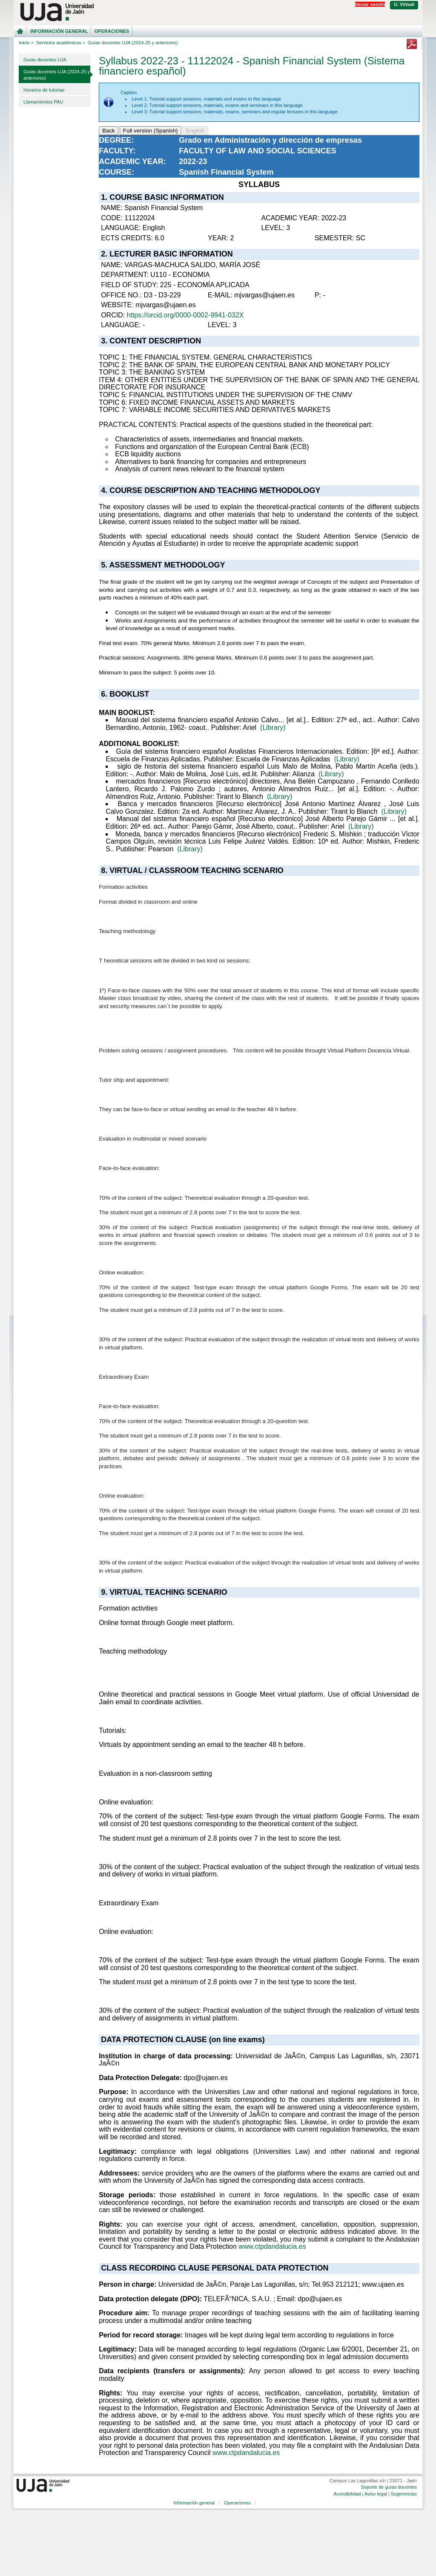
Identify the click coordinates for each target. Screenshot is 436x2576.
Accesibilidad (347, 2493)
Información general (59, 31)
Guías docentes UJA (44, 59)
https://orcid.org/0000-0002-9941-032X (185, 315)
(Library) (273, 727)
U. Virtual (404, 4)
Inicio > (26, 42)
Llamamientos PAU (43, 101)
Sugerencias (404, 2493)
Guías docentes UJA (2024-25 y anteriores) (56, 75)
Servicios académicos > (61, 42)
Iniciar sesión (370, 4)
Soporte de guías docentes (388, 2487)
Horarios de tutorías (44, 89)
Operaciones (112, 31)
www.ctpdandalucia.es (272, 2246)
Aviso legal (375, 2493)
